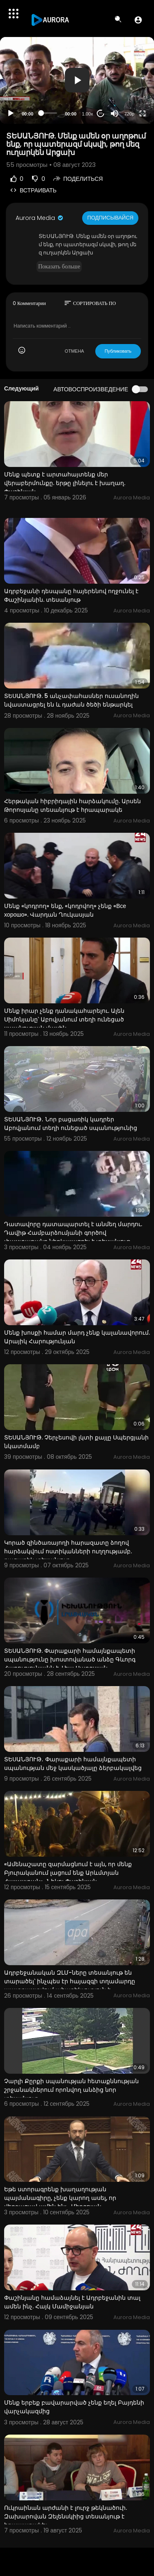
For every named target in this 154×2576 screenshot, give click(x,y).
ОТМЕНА (74, 351)
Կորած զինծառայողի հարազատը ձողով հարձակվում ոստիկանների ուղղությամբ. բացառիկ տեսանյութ (68, 1551)
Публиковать (118, 351)
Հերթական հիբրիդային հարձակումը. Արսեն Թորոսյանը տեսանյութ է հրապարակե (72, 805)
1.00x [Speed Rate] (87, 113)
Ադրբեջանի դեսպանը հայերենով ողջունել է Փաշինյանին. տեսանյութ (71, 595)
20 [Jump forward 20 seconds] (101, 113)
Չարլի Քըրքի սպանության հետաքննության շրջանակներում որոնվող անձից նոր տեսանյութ (71, 2089)
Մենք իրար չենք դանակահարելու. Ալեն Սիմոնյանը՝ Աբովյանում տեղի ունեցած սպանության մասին (64, 1019)
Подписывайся (110, 218)
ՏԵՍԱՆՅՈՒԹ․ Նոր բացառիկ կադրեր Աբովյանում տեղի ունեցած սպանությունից (70, 1123)
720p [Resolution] (129, 113)
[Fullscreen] (142, 113)
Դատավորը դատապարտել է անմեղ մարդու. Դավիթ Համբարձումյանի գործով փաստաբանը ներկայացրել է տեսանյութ (73, 1232)
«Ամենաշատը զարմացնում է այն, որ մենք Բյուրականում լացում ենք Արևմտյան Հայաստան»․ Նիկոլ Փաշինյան (68, 1872)
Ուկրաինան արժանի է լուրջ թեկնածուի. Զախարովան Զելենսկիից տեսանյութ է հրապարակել (65, 2516)
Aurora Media (40, 218)
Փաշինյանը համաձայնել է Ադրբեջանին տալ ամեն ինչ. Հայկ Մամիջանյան (72, 2302)
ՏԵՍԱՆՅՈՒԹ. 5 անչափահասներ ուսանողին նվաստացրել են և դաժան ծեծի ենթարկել (71, 700)
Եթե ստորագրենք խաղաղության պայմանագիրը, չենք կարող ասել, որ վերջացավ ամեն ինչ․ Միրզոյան (60, 2198)
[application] (77, 80)
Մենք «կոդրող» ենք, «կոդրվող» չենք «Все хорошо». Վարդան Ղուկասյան (65, 910)
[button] (138, 19)
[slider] (49, 113)
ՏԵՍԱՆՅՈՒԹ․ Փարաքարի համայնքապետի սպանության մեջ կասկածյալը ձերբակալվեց (73, 1763)
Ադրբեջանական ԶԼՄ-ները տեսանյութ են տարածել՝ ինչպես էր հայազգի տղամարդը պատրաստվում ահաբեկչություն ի (69, 1981)
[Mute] (114, 113)
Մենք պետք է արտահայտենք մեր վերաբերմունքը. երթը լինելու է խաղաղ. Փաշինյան (64, 483)
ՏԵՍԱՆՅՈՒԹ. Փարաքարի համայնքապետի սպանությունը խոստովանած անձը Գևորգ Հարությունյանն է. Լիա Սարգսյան (70, 1659)
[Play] (11, 113)
